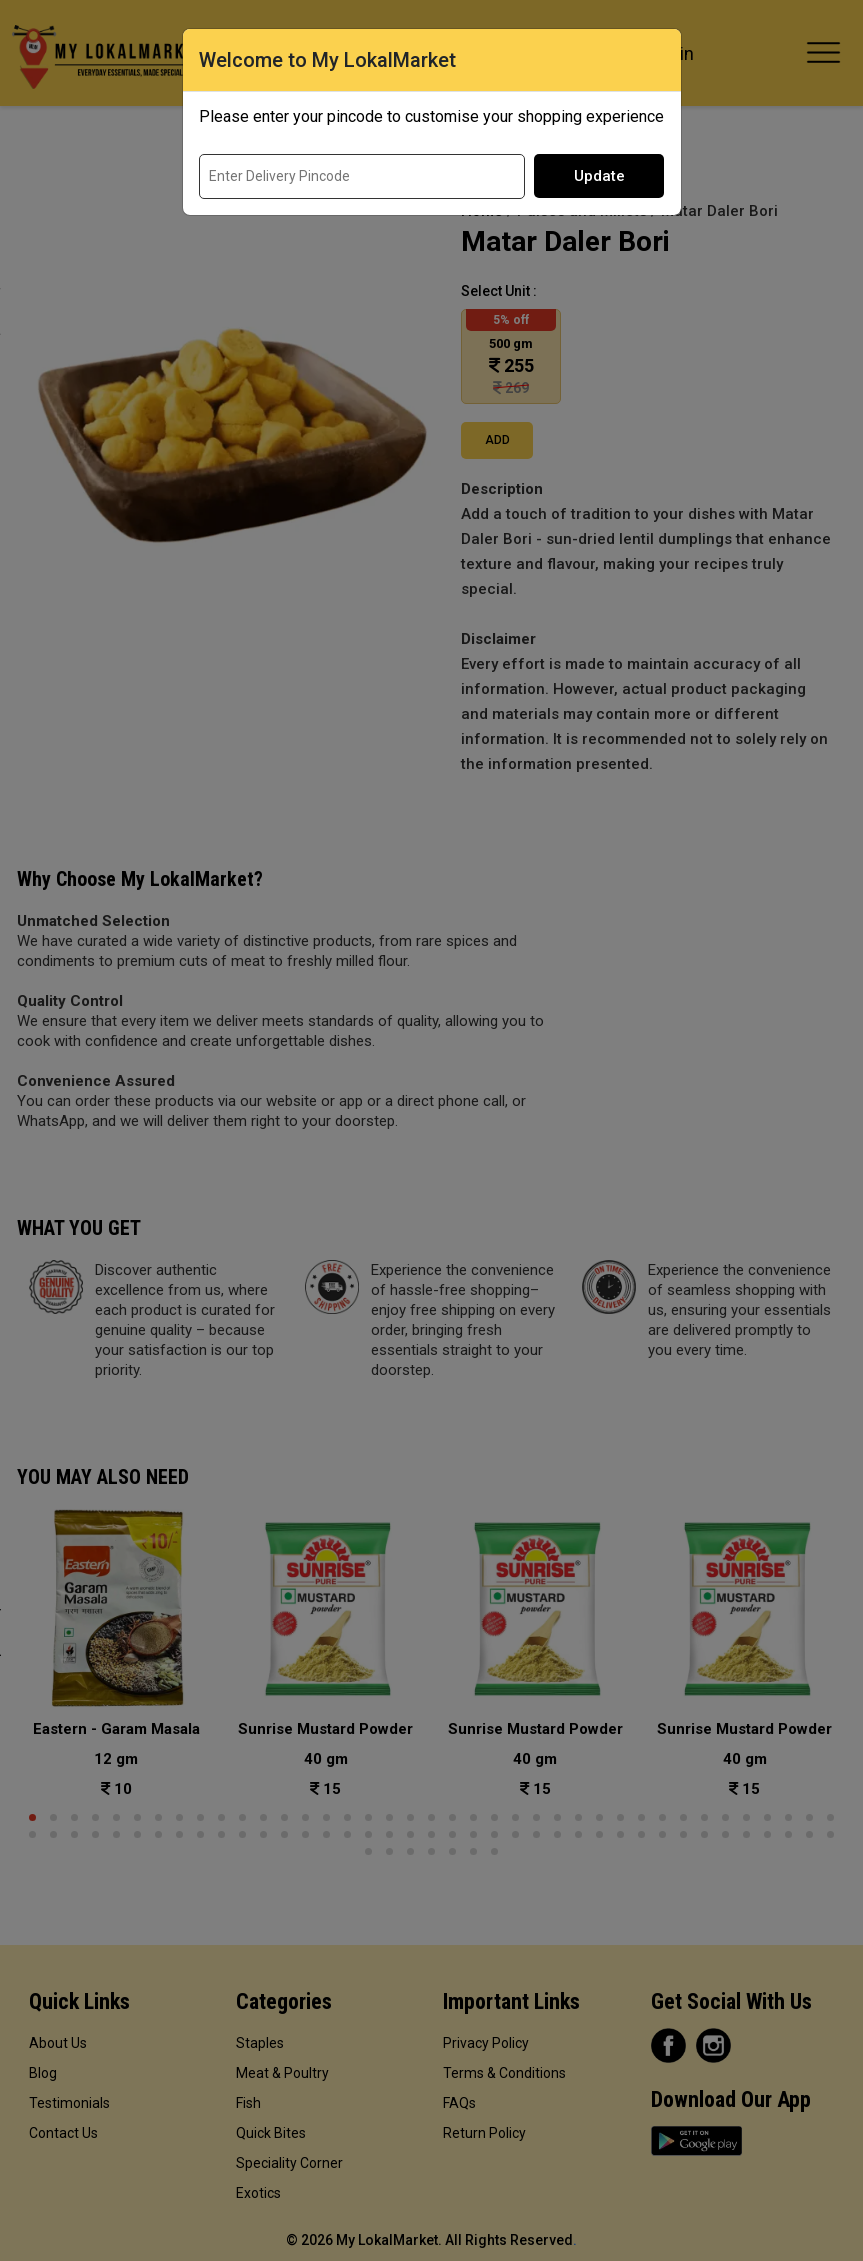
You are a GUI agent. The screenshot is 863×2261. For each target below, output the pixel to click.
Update (599, 176)
